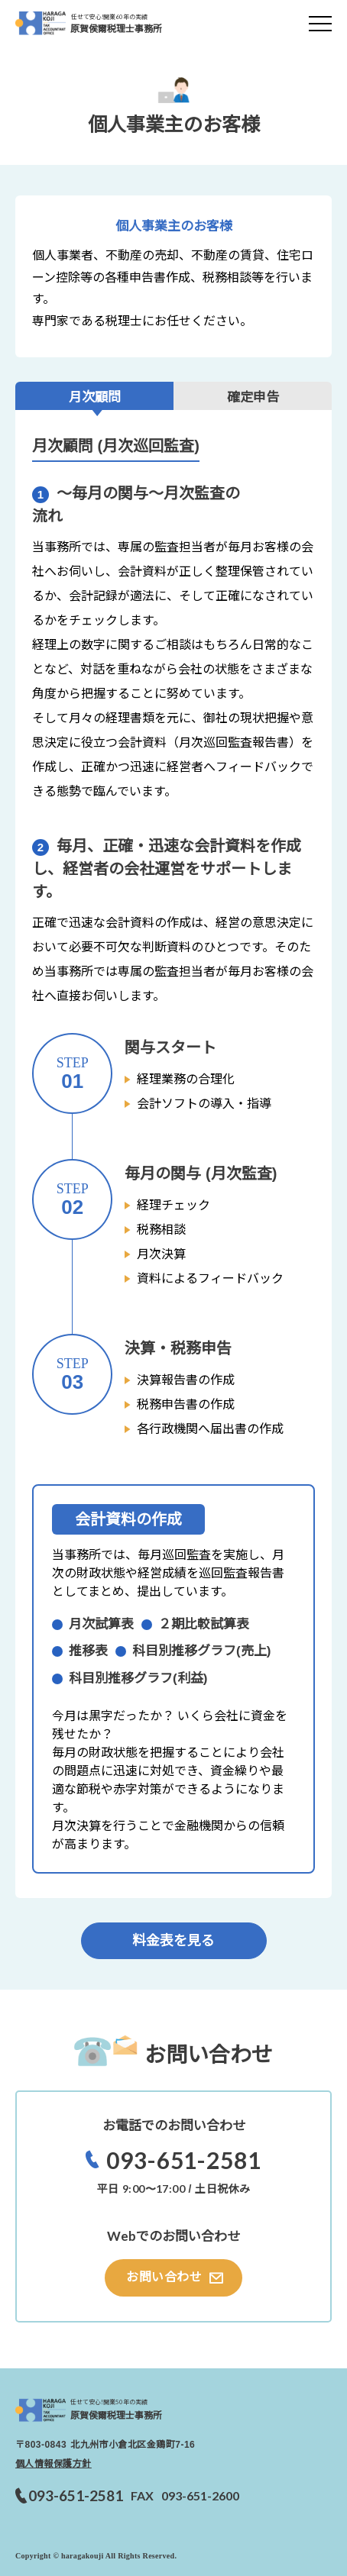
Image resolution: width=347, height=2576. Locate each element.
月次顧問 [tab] (95, 397)
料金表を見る (173, 1940)
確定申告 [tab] (253, 397)
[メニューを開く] (320, 23)
